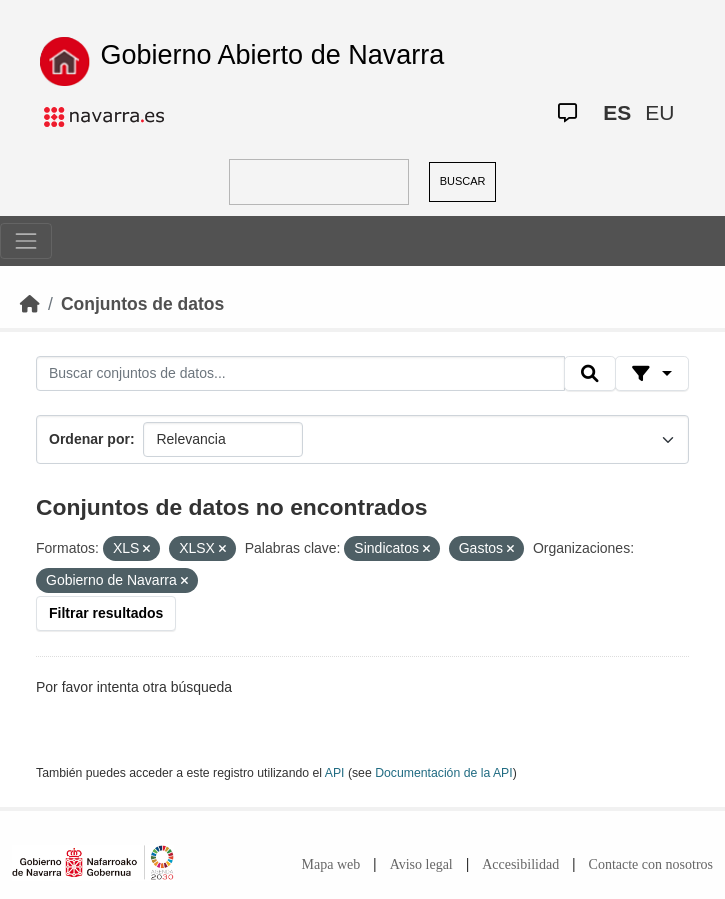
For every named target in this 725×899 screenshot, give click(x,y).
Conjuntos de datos (142, 304)
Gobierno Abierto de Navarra (273, 55)
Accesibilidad (520, 864)
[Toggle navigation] (26, 241)
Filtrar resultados (106, 613)
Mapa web (331, 864)
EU (659, 112)
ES (617, 112)
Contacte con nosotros (651, 864)
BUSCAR (463, 181)
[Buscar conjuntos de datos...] (300, 374)
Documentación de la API (444, 773)
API (335, 773)
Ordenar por (89, 439)
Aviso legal (421, 864)
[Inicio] (30, 304)
